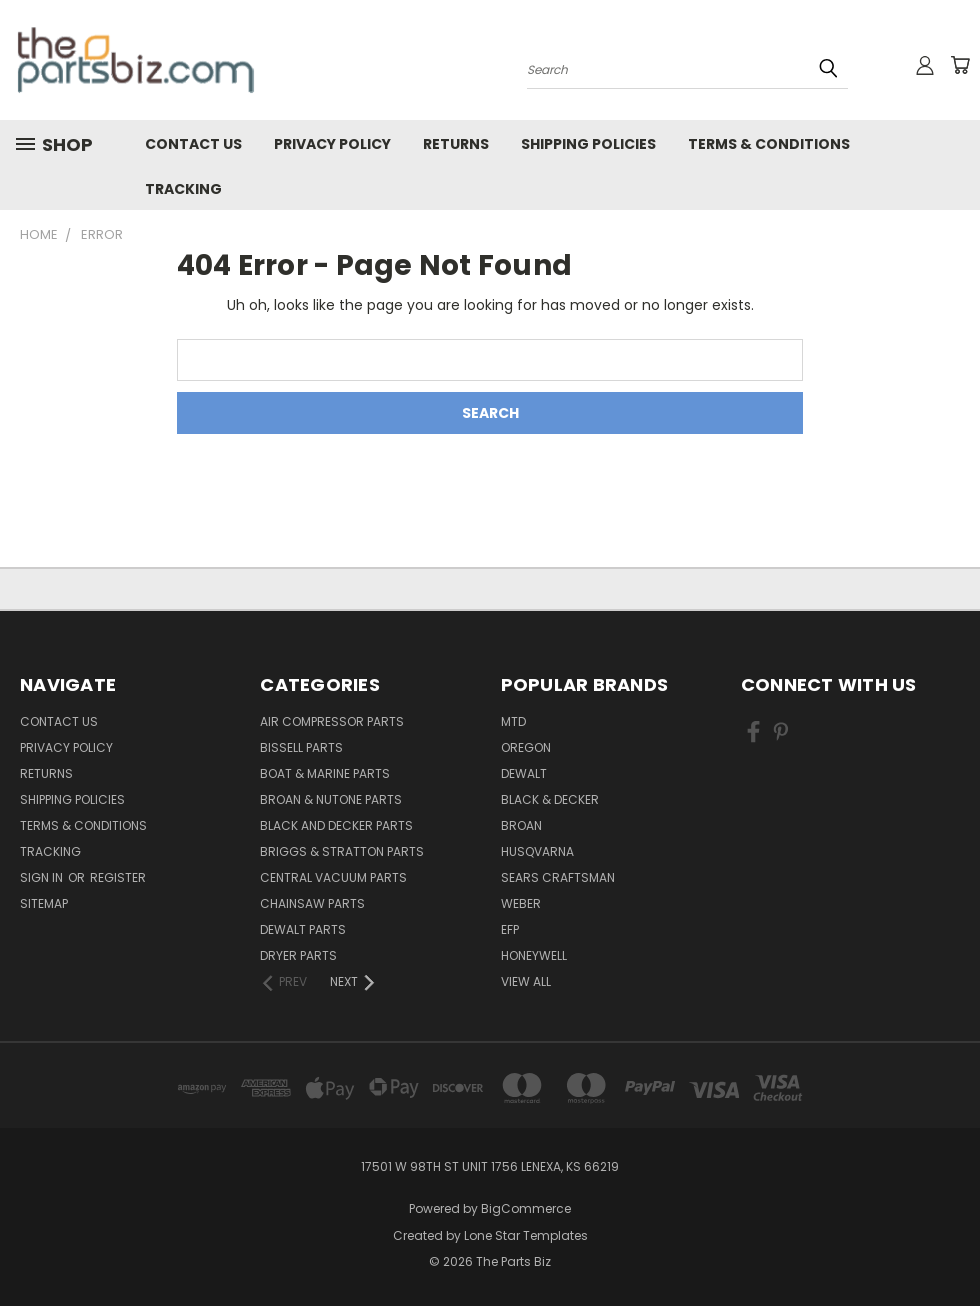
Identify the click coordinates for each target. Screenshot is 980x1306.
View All (526, 981)
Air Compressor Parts (332, 721)
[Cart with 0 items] (960, 65)
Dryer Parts (298, 955)
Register (118, 877)
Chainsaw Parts (312, 903)
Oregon (526, 747)
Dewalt (524, 773)
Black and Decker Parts (336, 825)
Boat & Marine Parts (325, 773)
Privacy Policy (332, 144)
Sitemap (44, 903)
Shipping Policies (588, 144)
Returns (456, 144)
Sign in (43, 877)
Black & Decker (550, 799)
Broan (521, 825)
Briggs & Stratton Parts (342, 851)
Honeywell (534, 955)
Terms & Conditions (769, 144)
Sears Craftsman (558, 877)
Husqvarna (537, 851)
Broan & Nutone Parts (331, 799)
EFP (510, 929)
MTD (513, 721)
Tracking (183, 189)
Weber (521, 903)
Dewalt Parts (303, 929)
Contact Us (193, 144)
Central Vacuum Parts (333, 877)
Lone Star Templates (526, 1235)
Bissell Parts (301, 747)
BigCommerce (526, 1208)
